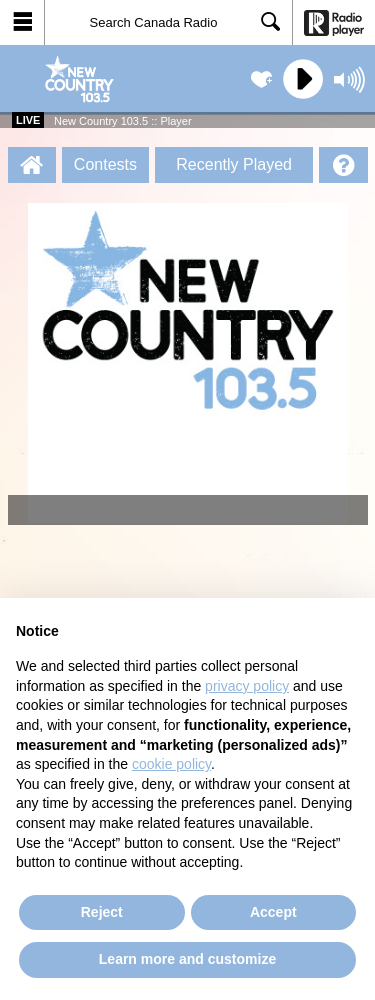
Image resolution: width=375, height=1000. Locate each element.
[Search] (168, 22)
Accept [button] (273, 912)
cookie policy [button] (171, 764)
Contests (105, 164)
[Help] (343, 165)
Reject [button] (102, 912)
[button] (22, 22)
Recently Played (234, 164)
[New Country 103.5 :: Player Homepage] (32, 165)
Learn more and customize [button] (187, 959)
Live (28, 120)
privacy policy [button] (247, 686)
